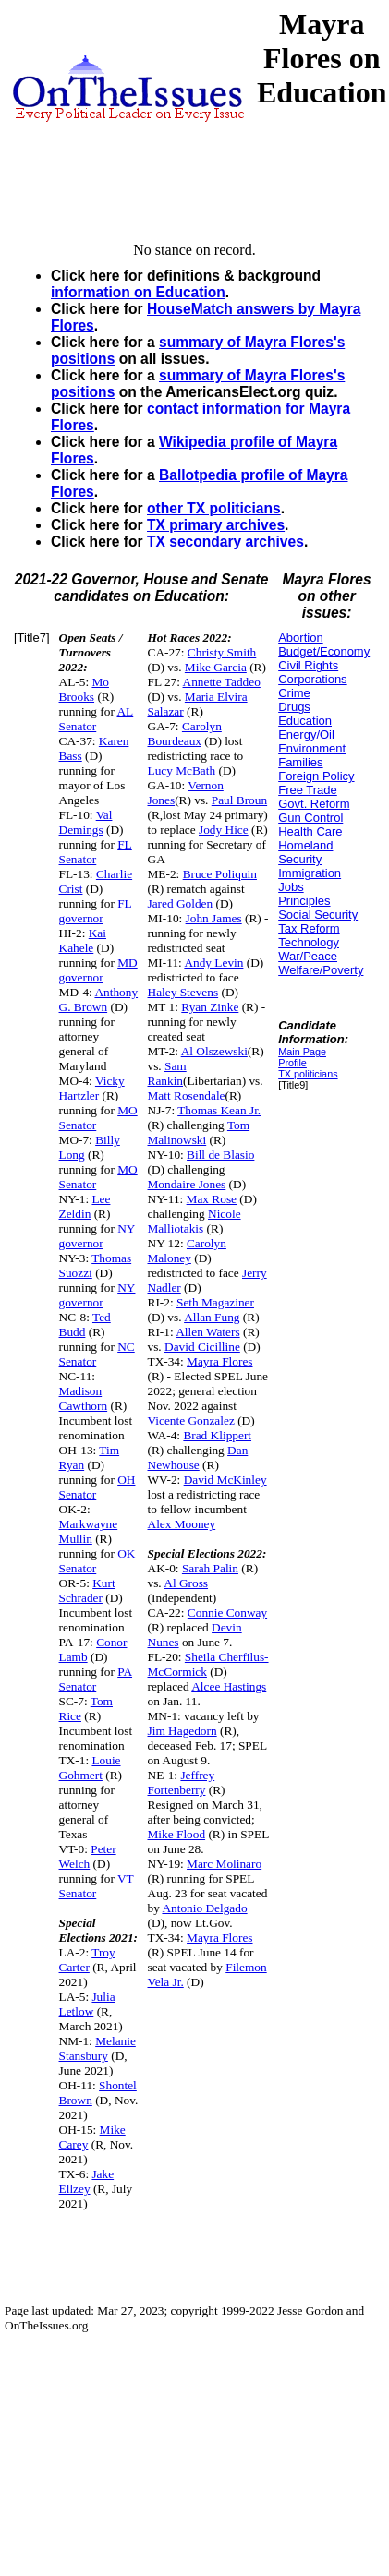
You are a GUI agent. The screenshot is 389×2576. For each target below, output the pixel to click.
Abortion (300, 637)
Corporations (312, 679)
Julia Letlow (87, 2004)
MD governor (98, 970)
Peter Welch (87, 1856)
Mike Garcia (216, 667)
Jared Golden (180, 903)
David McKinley (225, 1480)
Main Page (302, 1051)
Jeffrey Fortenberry (181, 1782)
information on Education (138, 292)
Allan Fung (211, 1317)
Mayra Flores (219, 1361)
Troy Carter (87, 1959)
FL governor (95, 911)
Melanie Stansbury (97, 2048)
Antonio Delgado (204, 1908)
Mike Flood (177, 1834)
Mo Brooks (84, 689)
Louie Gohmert (90, 1767)
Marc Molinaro (224, 1864)
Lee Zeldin (85, 1206)
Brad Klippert (217, 1435)
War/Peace (307, 956)
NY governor (97, 1236)
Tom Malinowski (199, 1132)
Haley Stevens (183, 992)
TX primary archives (216, 525)
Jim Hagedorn (182, 1731)
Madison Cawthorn (83, 1398)
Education (305, 721)
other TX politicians (214, 508)
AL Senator (96, 718)
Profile (292, 1062)
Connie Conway (227, 1612)
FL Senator (95, 851)
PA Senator (96, 1679)
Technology (308, 942)
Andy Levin (213, 962)
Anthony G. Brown (99, 999)
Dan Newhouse (198, 1457)
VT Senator (96, 1886)
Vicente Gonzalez (191, 1420)
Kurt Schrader (87, 1590)
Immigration (309, 873)
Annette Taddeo (222, 682)
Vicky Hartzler (92, 1088)
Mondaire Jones (187, 1184)
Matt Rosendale (186, 1095)
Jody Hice (224, 830)
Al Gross (186, 1583)
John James (214, 918)
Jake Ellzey (87, 2181)
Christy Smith (222, 652)
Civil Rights (308, 665)
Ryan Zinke (209, 1007)
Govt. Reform (313, 804)
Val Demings (86, 822)
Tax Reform (308, 928)
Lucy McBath (182, 770)
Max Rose (212, 1199)
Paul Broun (239, 800)
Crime (294, 693)
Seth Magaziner (215, 1302)
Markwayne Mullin (88, 1531)
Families (300, 762)
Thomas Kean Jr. (219, 1110)
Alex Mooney (182, 1524)
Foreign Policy (316, 776)
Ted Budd (85, 1324)
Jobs (290, 887)
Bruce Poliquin (220, 874)
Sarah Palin (210, 1568)
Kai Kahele (82, 940)
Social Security (318, 914)
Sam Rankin (167, 1073)
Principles (304, 901)
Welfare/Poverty (320, 970)
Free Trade (307, 790)
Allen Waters (207, 1332)
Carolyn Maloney (187, 1250)
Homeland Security (305, 852)
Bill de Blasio (220, 1155)
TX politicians (307, 1073)
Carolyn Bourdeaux (185, 733)
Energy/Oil (306, 734)
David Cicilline (202, 1347)
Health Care (310, 831)
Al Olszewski (214, 1051)
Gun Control (310, 818)
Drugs (294, 707)
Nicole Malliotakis (194, 1221)
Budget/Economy (324, 651)
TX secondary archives (225, 541)
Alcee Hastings (228, 1686)
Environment (312, 748)
